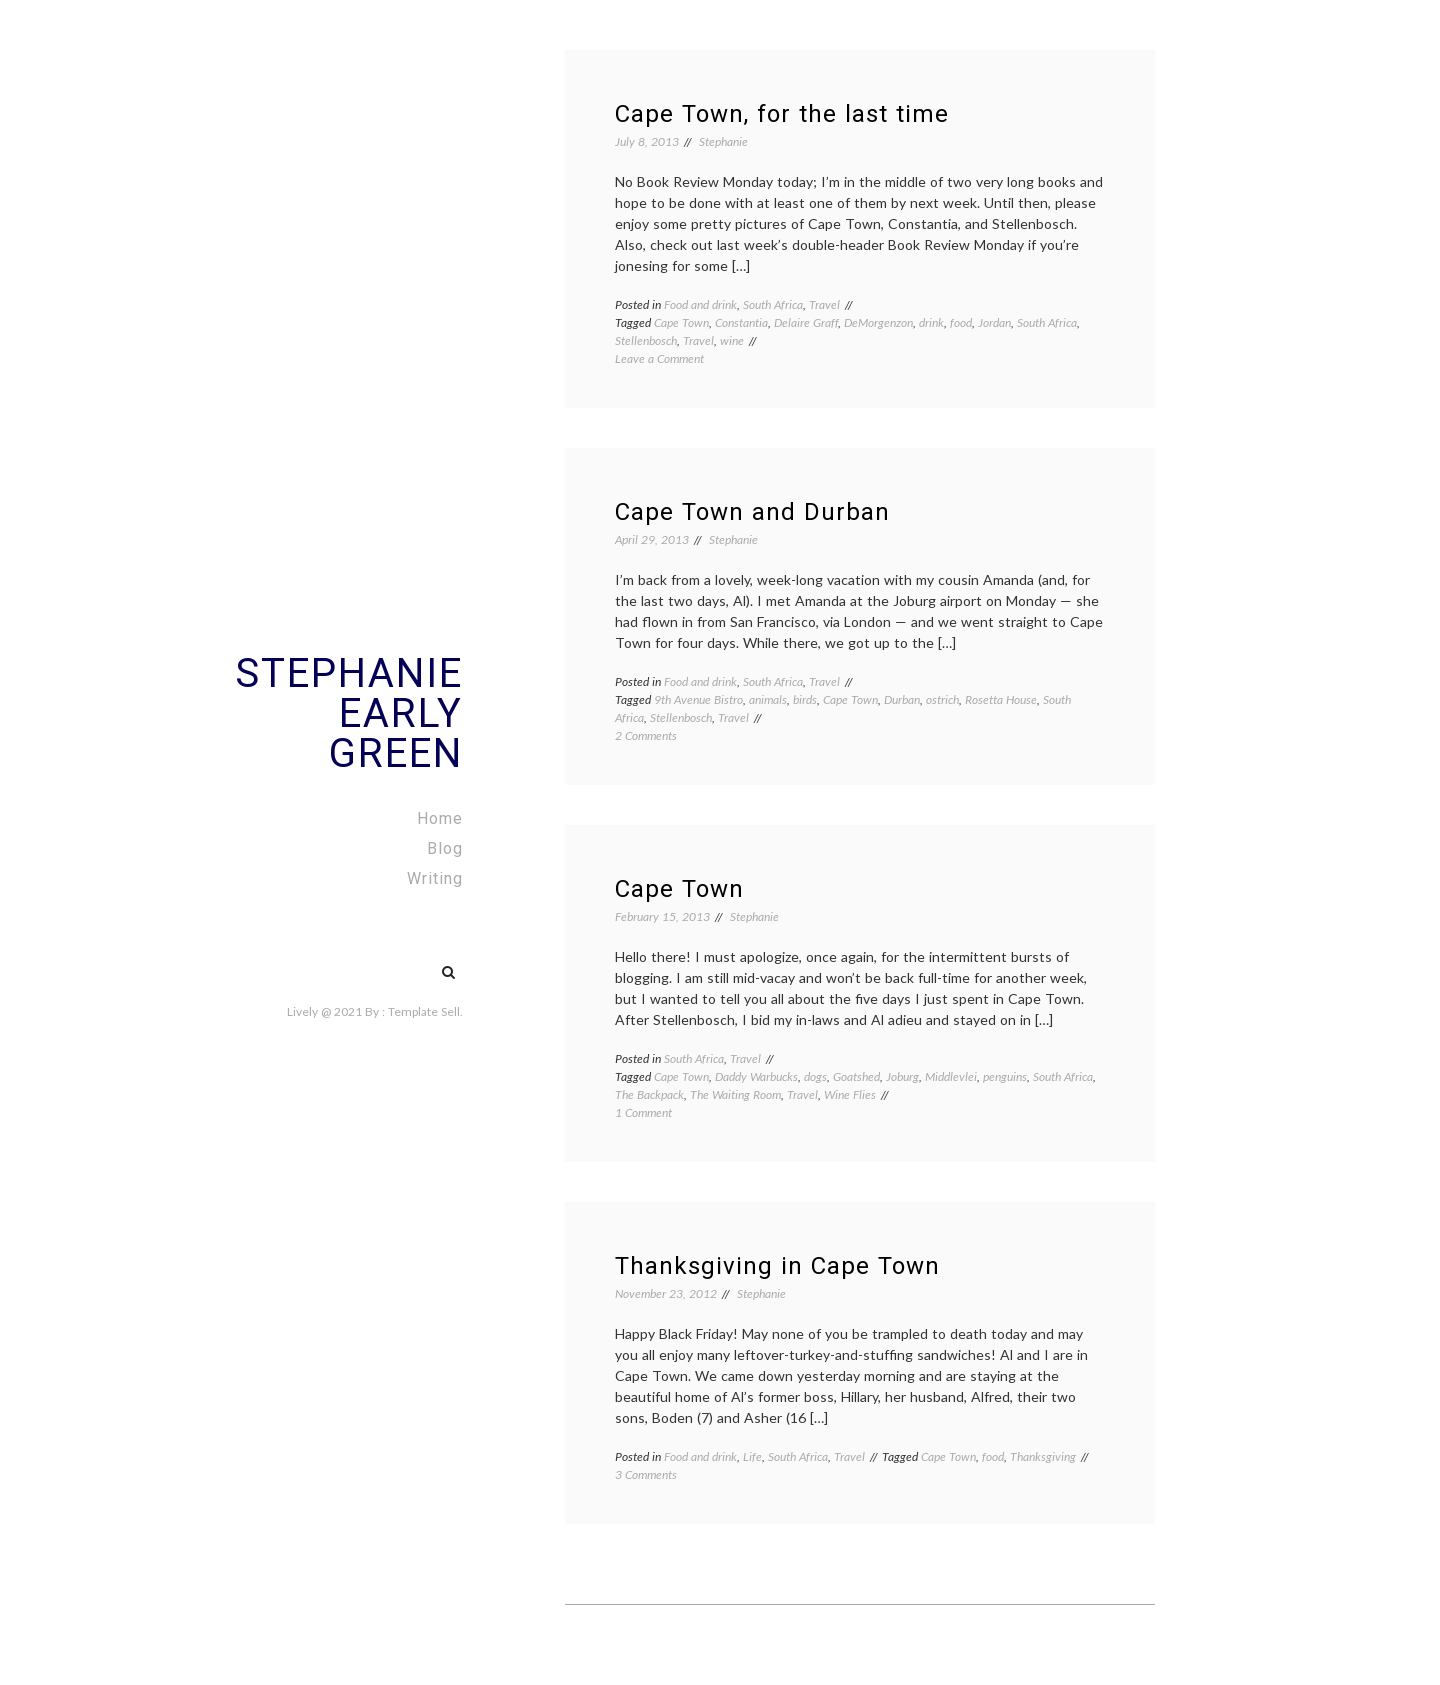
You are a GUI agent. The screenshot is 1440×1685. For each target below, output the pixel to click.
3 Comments (646, 1474)
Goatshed (856, 1076)
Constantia (741, 322)
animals (768, 699)
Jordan (994, 322)
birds (805, 699)
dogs (815, 1076)
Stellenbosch (646, 340)
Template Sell (424, 1011)
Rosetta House (1001, 699)
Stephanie (723, 141)
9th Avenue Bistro (698, 699)
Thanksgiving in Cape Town (777, 1266)
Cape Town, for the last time (782, 114)
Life (752, 1456)
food (961, 322)
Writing (435, 878)
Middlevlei (951, 1076)
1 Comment (643, 1112)
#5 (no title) (406, 962)
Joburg (902, 1076)
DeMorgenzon (878, 322)
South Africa (773, 304)
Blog (445, 848)
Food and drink (700, 304)
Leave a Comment (659, 358)
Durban (902, 699)
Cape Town (681, 322)
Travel (824, 304)
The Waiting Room (735, 1094)
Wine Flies (850, 1094)
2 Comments (646, 735)
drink (931, 322)
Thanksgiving (1043, 1456)
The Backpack (649, 1094)
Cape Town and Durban (752, 512)
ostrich (942, 699)
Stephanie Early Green (349, 713)
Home (440, 818)
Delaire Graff (806, 322)
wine (732, 340)
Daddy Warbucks (756, 1076)
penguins (1005, 1076)
